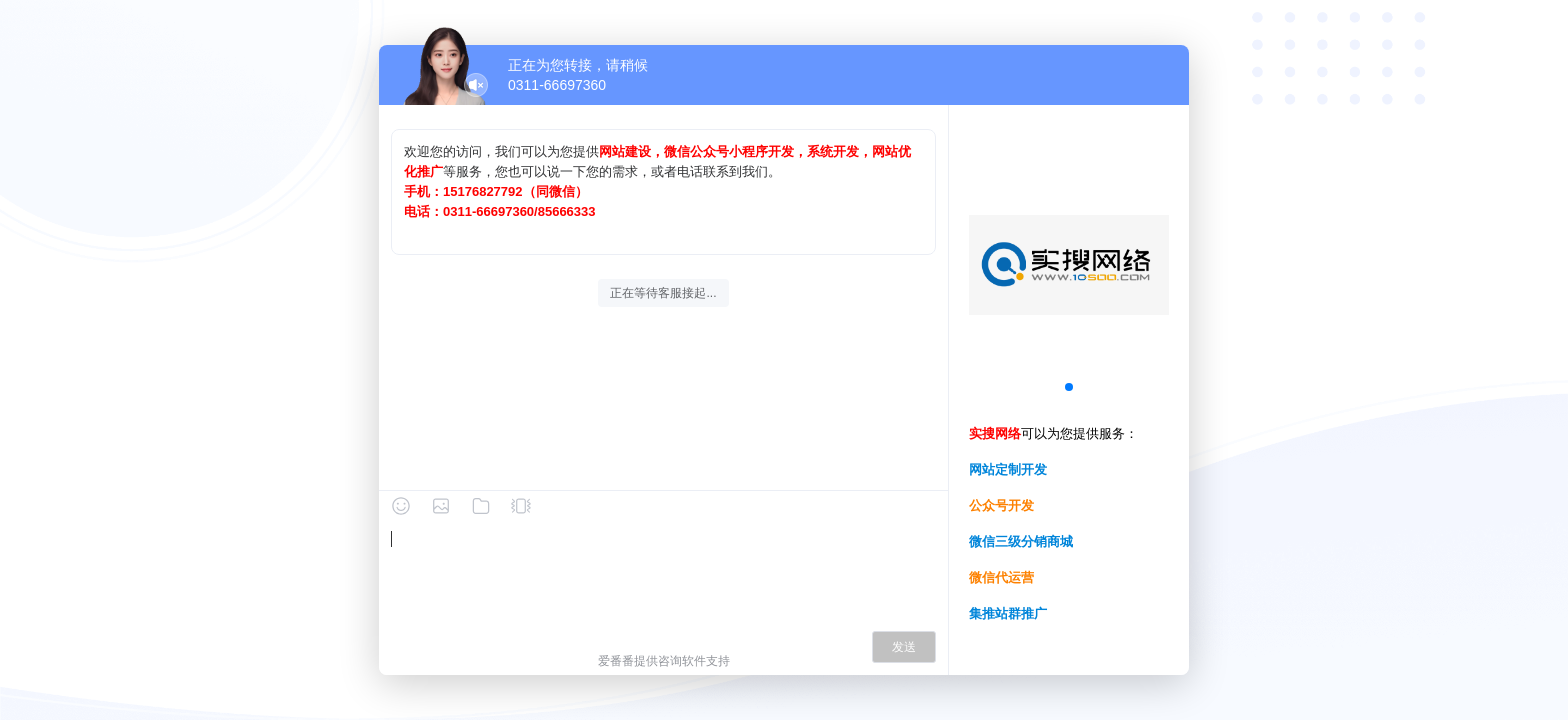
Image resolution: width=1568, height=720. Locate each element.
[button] (1069, 387)
